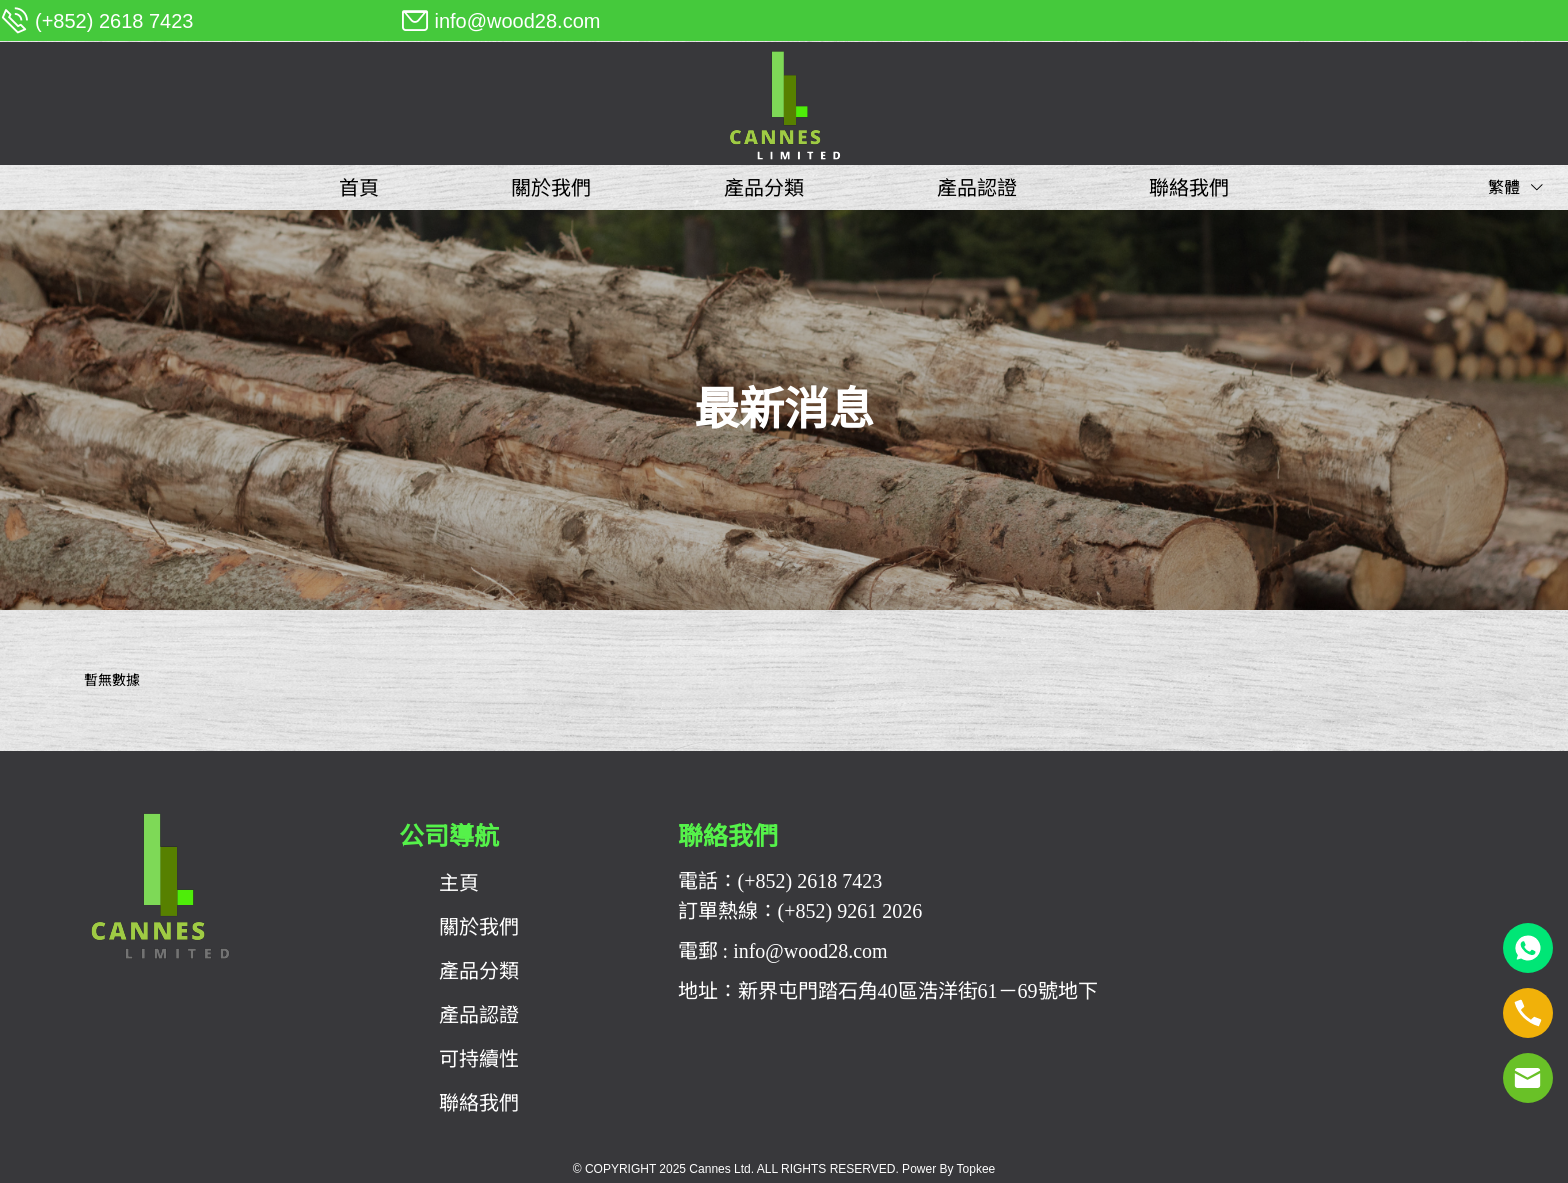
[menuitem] (359, 188)
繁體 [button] (1516, 187)
